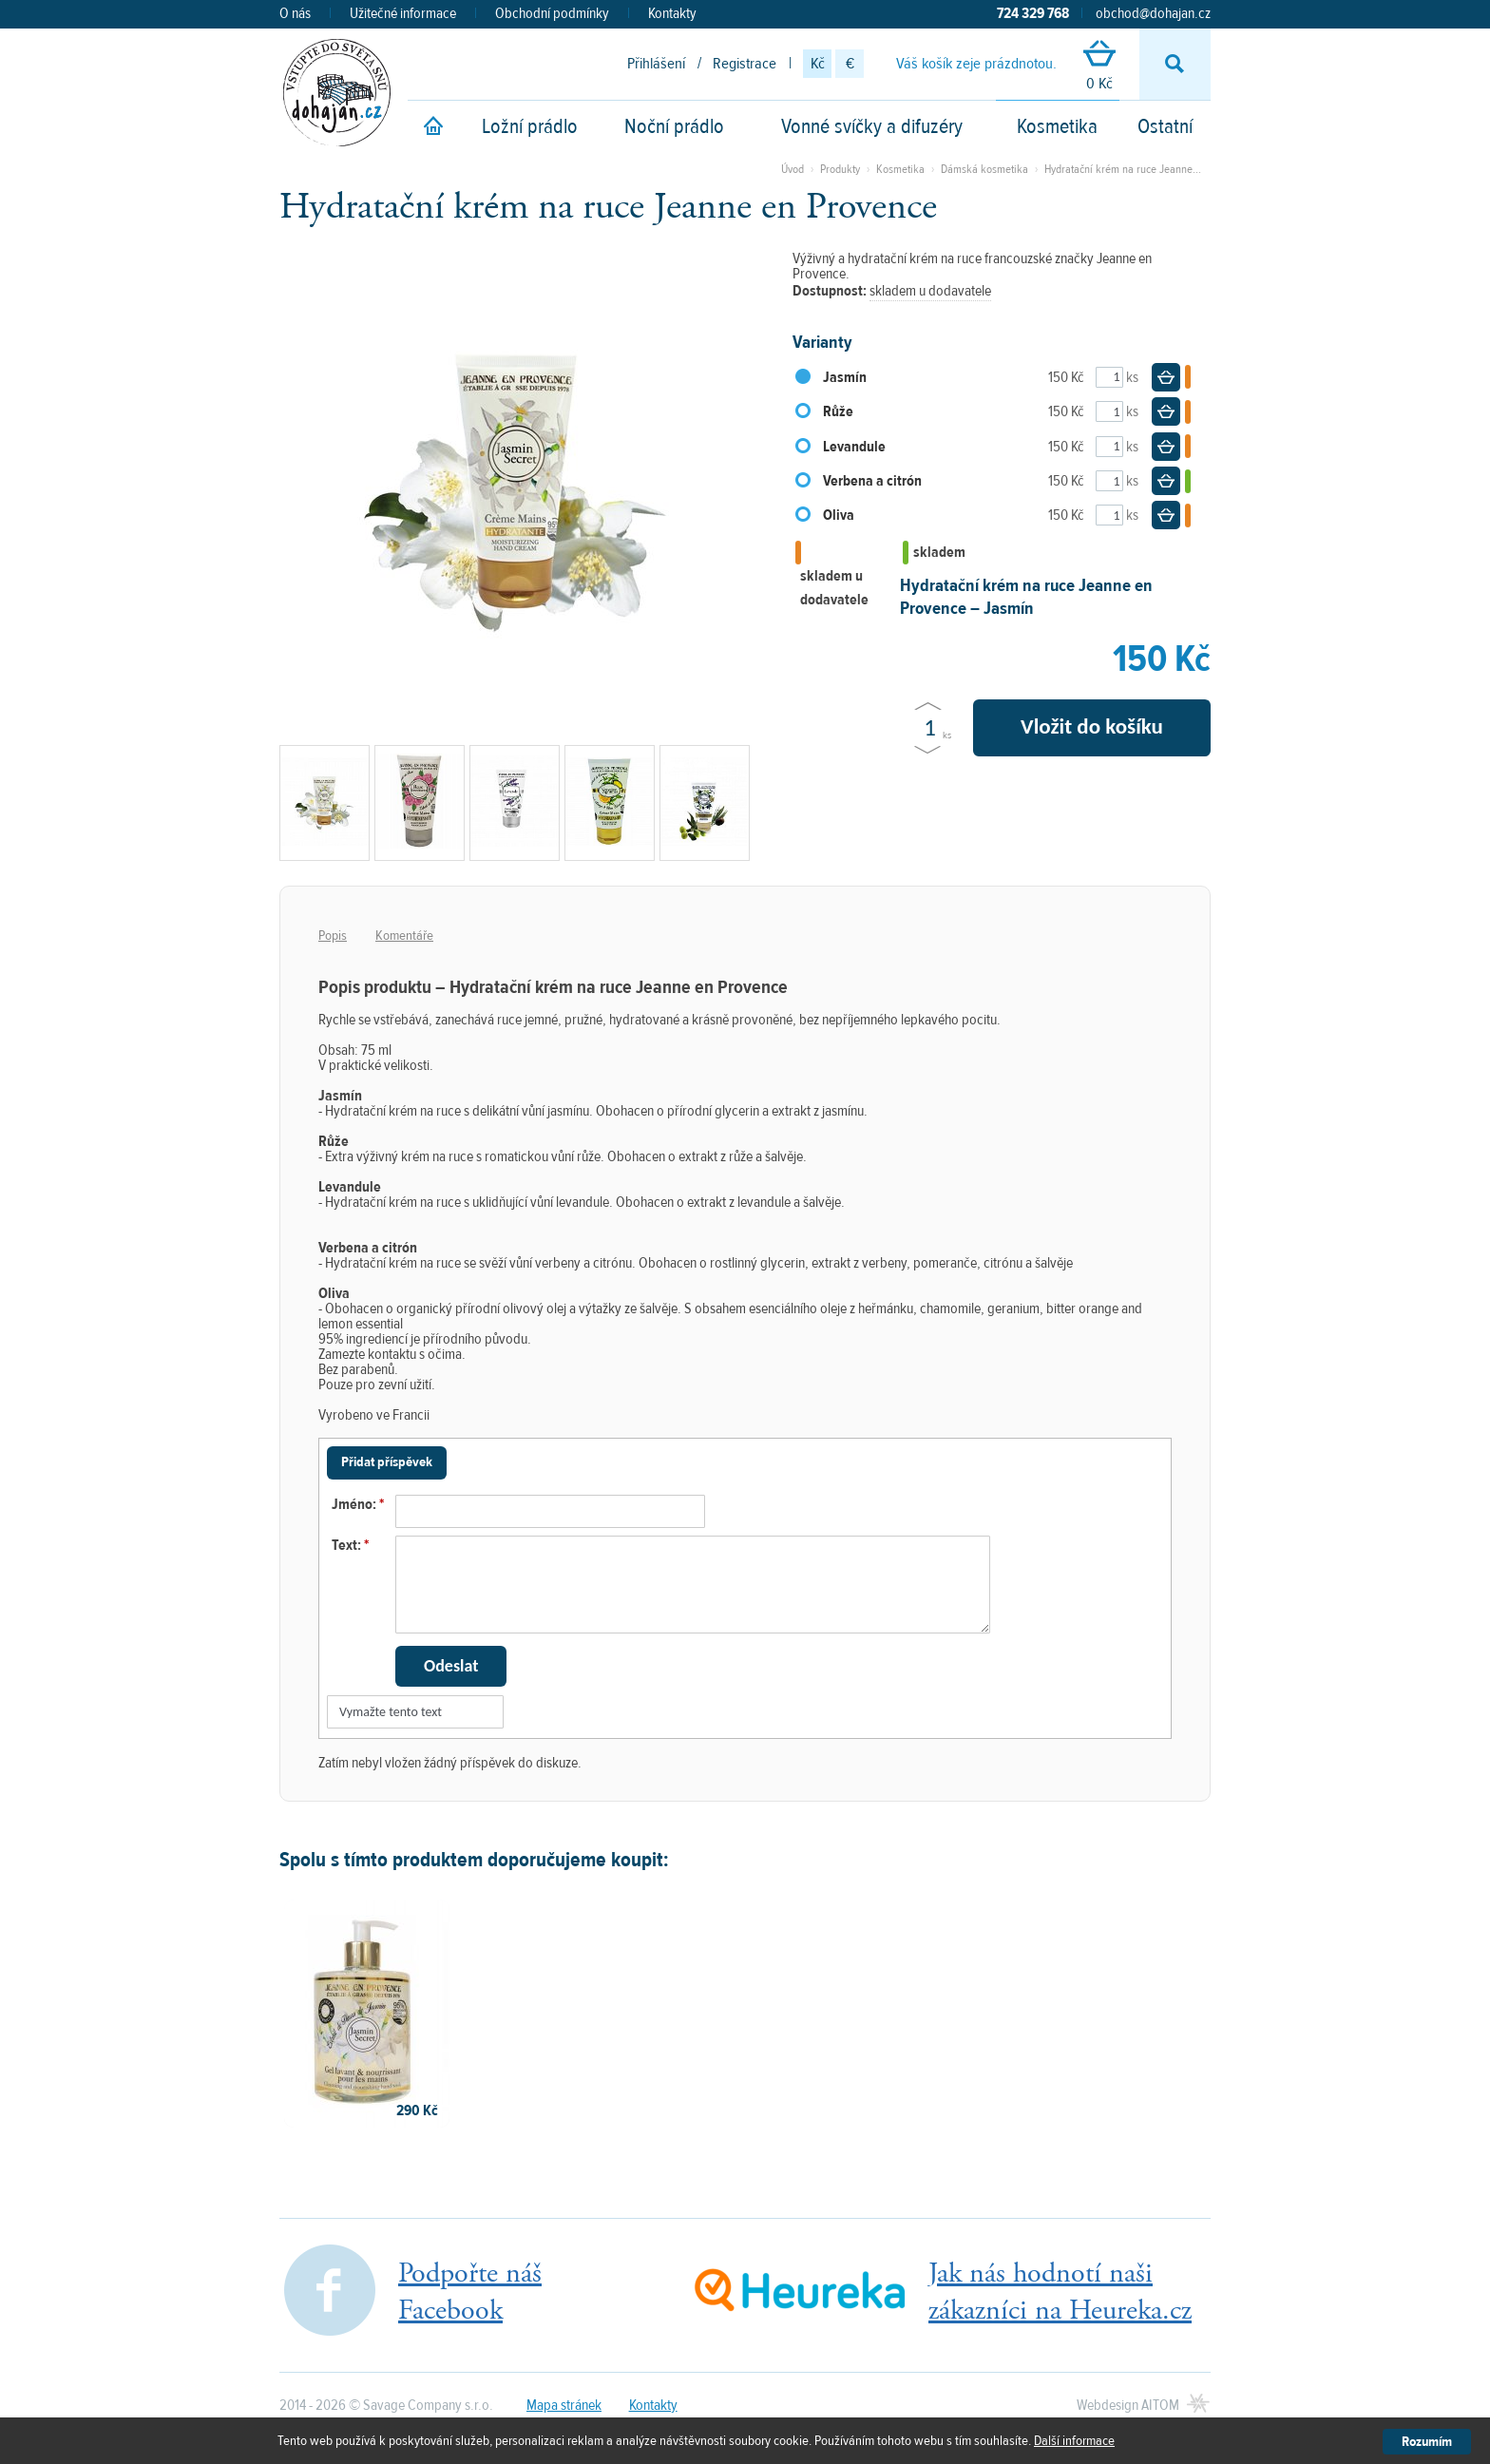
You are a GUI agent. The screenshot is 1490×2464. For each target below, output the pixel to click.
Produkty (840, 169)
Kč (818, 63)
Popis (332, 935)
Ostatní (1165, 126)
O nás (295, 13)
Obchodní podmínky (552, 13)
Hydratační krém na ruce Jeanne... (1122, 169)
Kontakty (672, 13)
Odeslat (451, 1665)
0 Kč (1099, 67)
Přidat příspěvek (386, 1462)
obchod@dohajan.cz (1153, 13)
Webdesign (1128, 2405)
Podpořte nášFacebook (470, 2292)
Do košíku (1166, 377)
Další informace (1074, 2441)
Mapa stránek (564, 2405)
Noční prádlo (674, 126)
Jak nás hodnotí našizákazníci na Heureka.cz (1060, 2292)
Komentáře (404, 935)
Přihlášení (656, 63)
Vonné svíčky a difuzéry (872, 126)
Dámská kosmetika (984, 169)
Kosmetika (1057, 126)
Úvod (792, 169)
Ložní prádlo (530, 126)
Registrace (744, 63)
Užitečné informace (403, 13)
